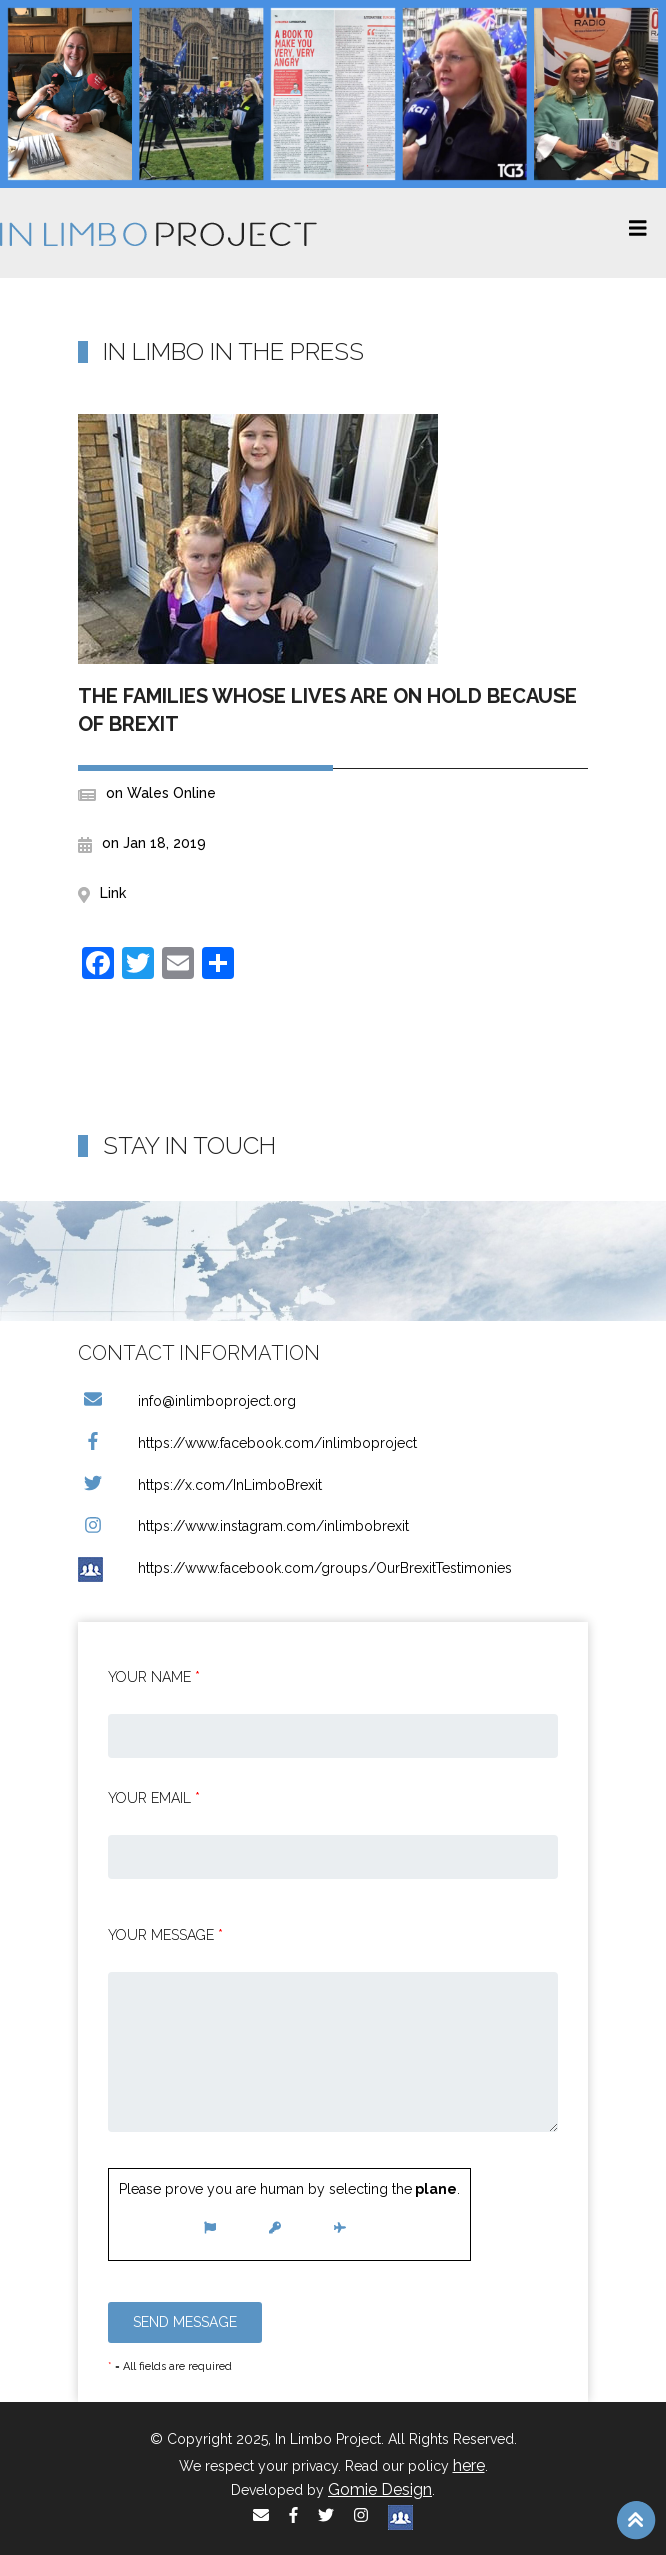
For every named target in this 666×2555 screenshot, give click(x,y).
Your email (154, 1798)
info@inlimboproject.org (187, 1401)
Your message (165, 1935)
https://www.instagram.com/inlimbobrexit (243, 1526)
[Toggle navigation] (638, 233)
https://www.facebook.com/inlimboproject (247, 1443)
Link (113, 893)
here (469, 2465)
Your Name (154, 1677)
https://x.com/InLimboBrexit (200, 1485)
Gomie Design (380, 2489)
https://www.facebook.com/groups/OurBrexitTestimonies (295, 1568)
